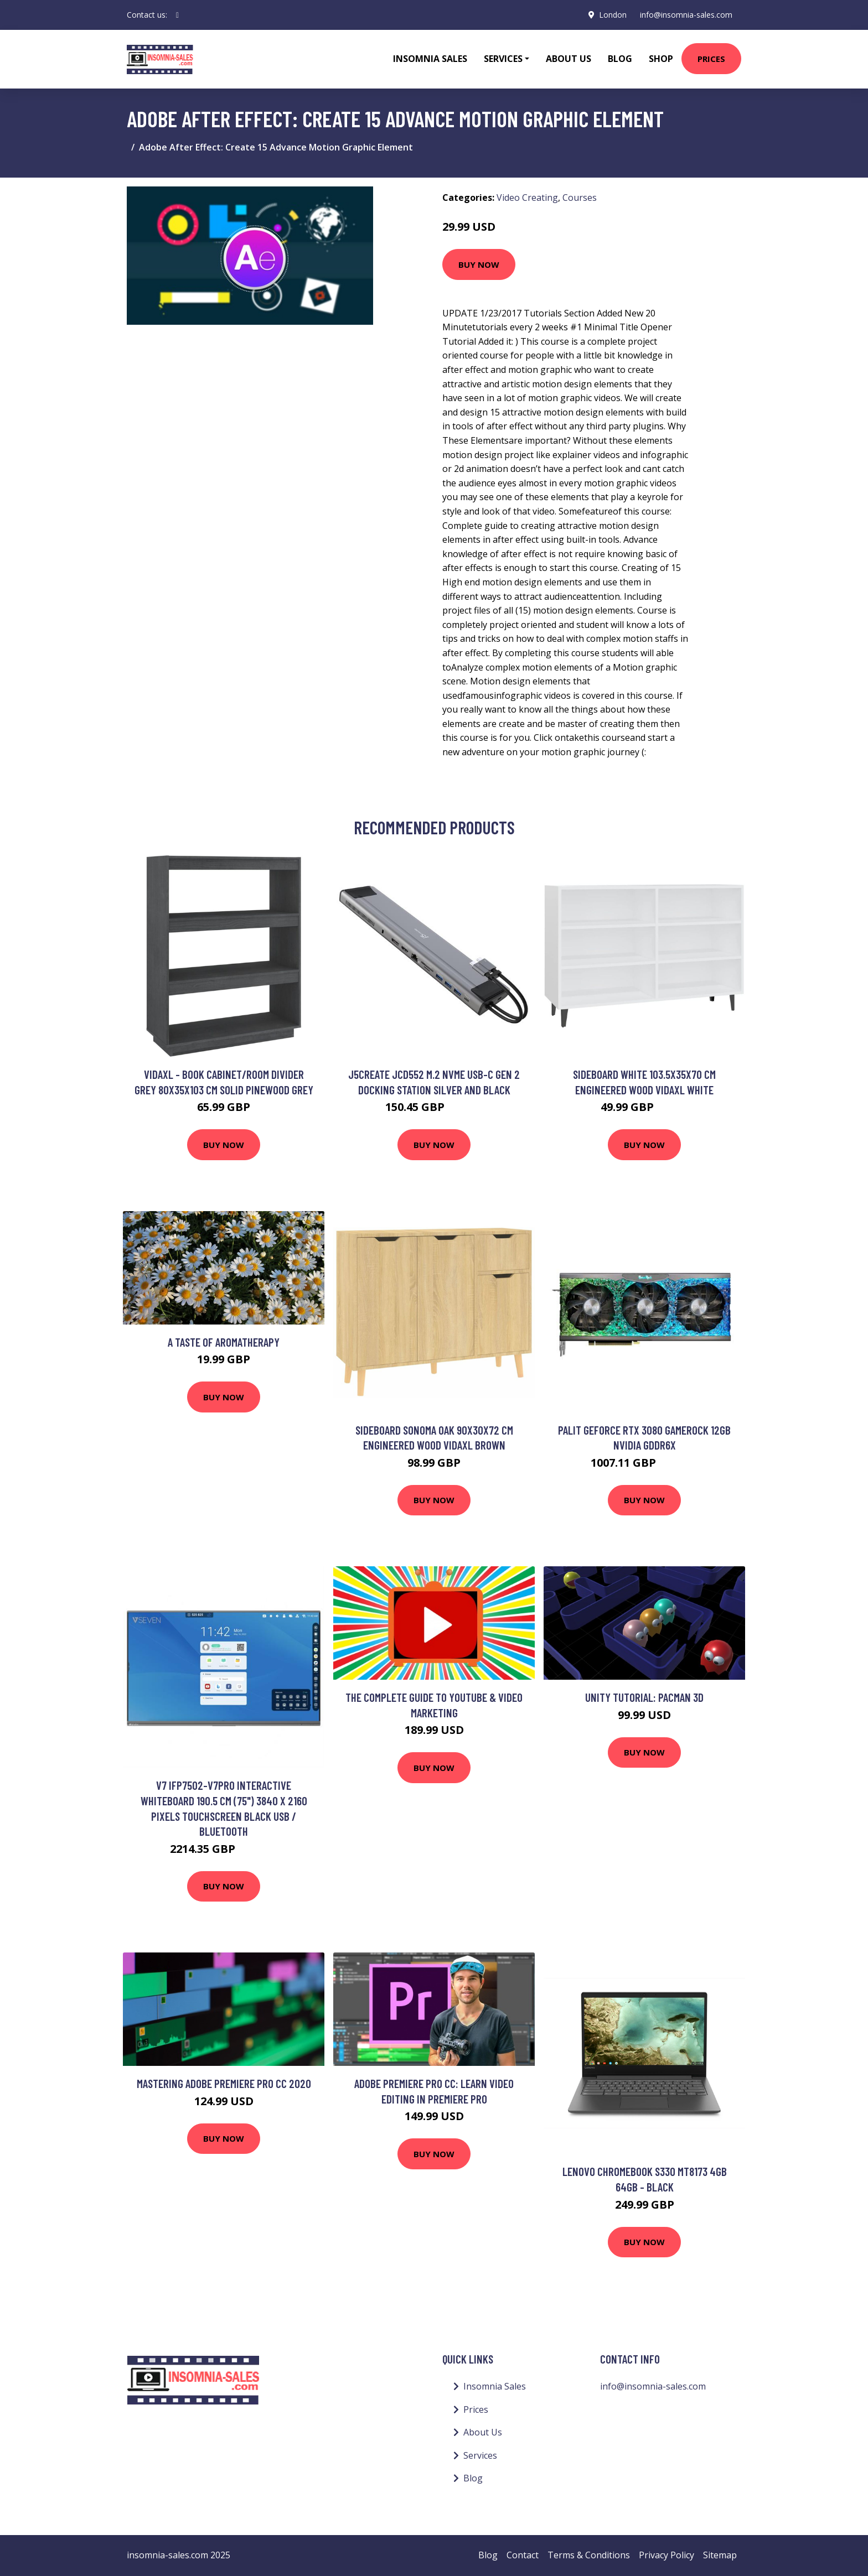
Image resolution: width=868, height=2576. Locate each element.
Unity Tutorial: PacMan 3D (644, 1697)
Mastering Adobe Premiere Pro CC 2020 (224, 2083)
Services (480, 2455)
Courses (579, 197)
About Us (568, 59)
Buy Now (478, 264)
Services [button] (503, 59)
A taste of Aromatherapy (224, 1342)
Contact (523, 2555)
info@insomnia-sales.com (686, 14)
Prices (711, 58)
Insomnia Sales (430, 59)
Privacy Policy (666, 2555)
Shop (661, 59)
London (613, 14)
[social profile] (177, 14)
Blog (620, 59)
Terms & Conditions (588, 2555)
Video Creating (527, 197)
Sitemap (720, 2555)
